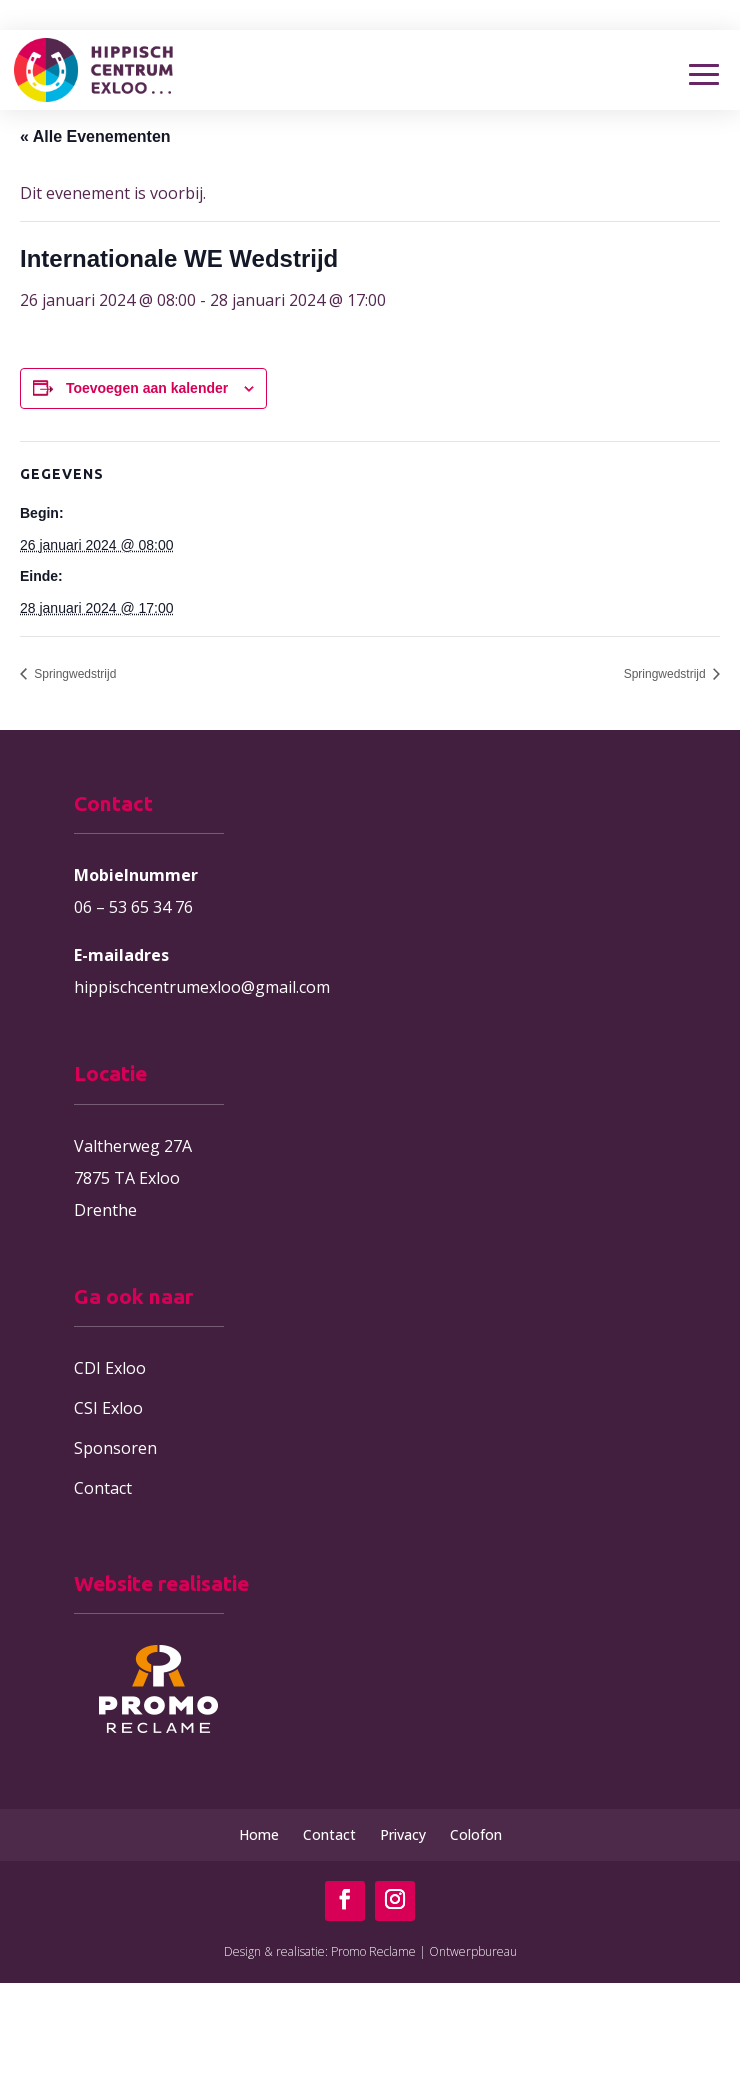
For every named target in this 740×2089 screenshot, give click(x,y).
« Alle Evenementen (95, 136)
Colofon (476, 1834)
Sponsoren (115, 1448)
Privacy (403, 1834)
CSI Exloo (108, 1408)
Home (259, 1834)
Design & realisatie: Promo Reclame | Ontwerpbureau (370, 1951)
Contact (103, 1488)
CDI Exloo (110, 1368)
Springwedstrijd (73, 674)
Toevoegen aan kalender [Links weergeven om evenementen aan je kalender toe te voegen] (147, 388)
